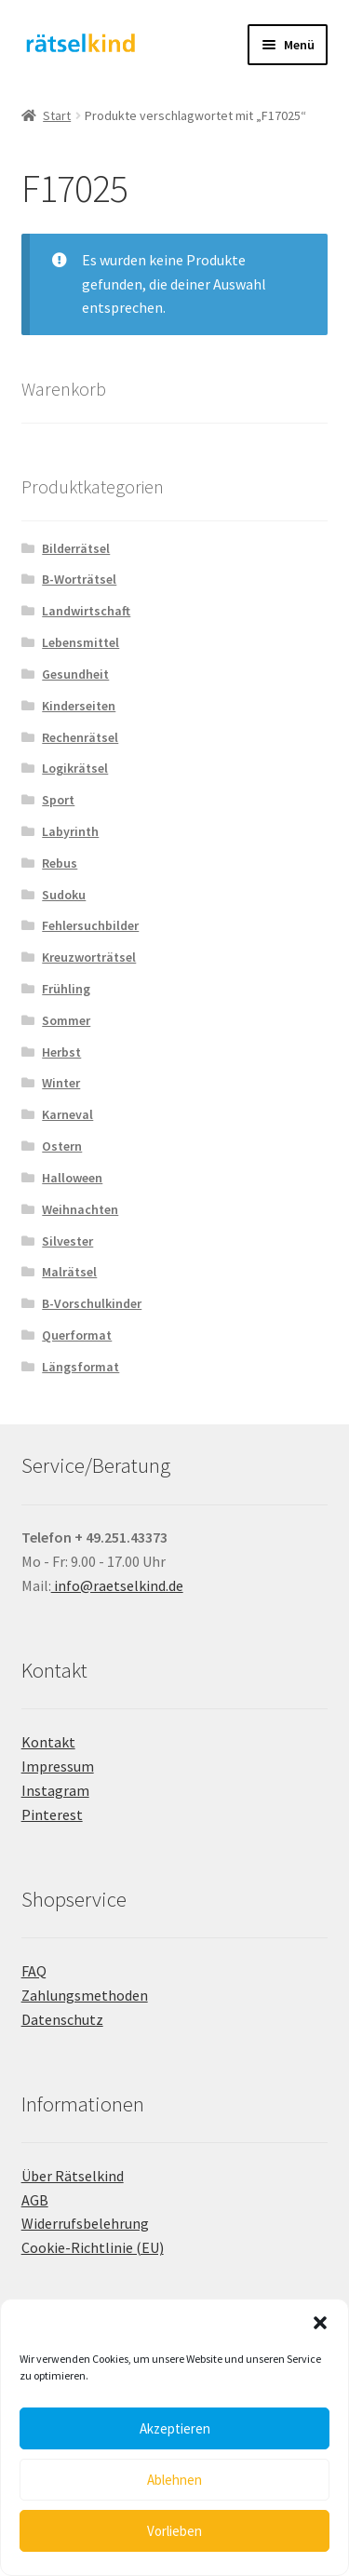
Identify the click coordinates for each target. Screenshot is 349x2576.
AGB (34, 2200)
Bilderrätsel (76, 548)
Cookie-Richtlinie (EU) (92, 2247)
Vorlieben (174, 2531)
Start (57, 115)
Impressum (57, 1766)
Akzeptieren (175, 2428)
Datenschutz (62, 2019)
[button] (320, 2322)
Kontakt (48, 1742)
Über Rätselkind (72, 2175)
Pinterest (52, 1814)
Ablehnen (174, 2479)
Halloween (72, 1177)
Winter (61, 1082)
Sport (58, 799)
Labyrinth (70, 831)
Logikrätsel (75, 768)
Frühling (66, 988)
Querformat (77, 1335)
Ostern (62, 1146)
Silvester (67, 1241)
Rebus (59, 863)
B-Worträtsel (79, 579)
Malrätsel (69, 1271)
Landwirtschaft (86, 610)
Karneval (67, 1114)
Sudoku (64, 894)
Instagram (55, 1790)
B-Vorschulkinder (91, 1303)
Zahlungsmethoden (84, 1995)
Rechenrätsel (80, 737)
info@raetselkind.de (117, 1585)
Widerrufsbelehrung (85, 2223)
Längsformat (80, 1366)
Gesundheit (75, 674)
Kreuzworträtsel (89, 957)
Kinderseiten (78, 705)
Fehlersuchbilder (90, 925)
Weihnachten (80, 1209)
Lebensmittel (80, 642)
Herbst (61, 1052)
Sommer (66, 1020)
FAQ (34, 1971)
